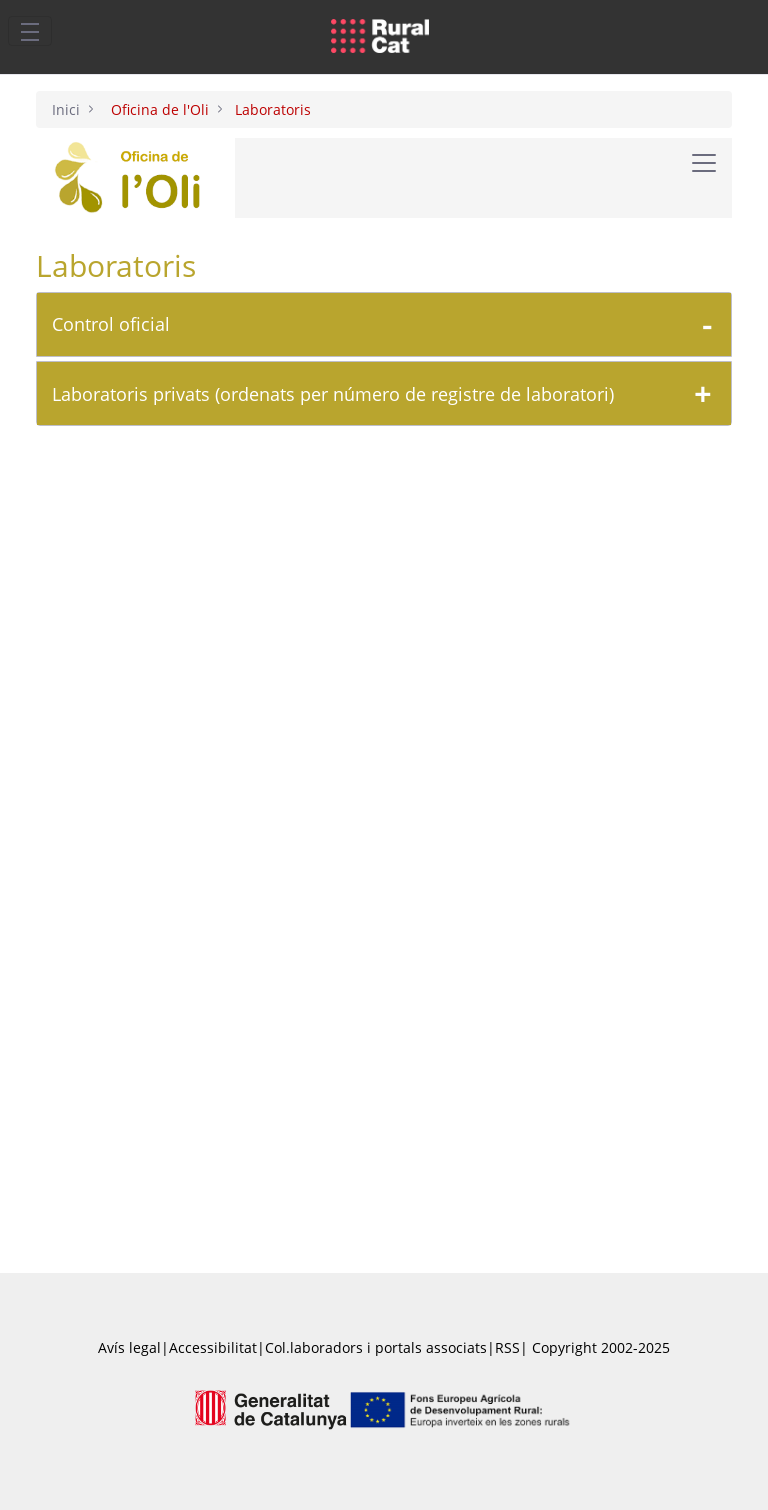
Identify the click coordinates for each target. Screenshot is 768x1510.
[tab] (384, 324)
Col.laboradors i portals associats (376, 1347)
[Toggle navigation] (30, 31)
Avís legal (129, 1347)
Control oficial (111, 324)
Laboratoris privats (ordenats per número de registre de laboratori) (333, 394)
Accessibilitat (213, 1347)
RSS (507, 1347)
